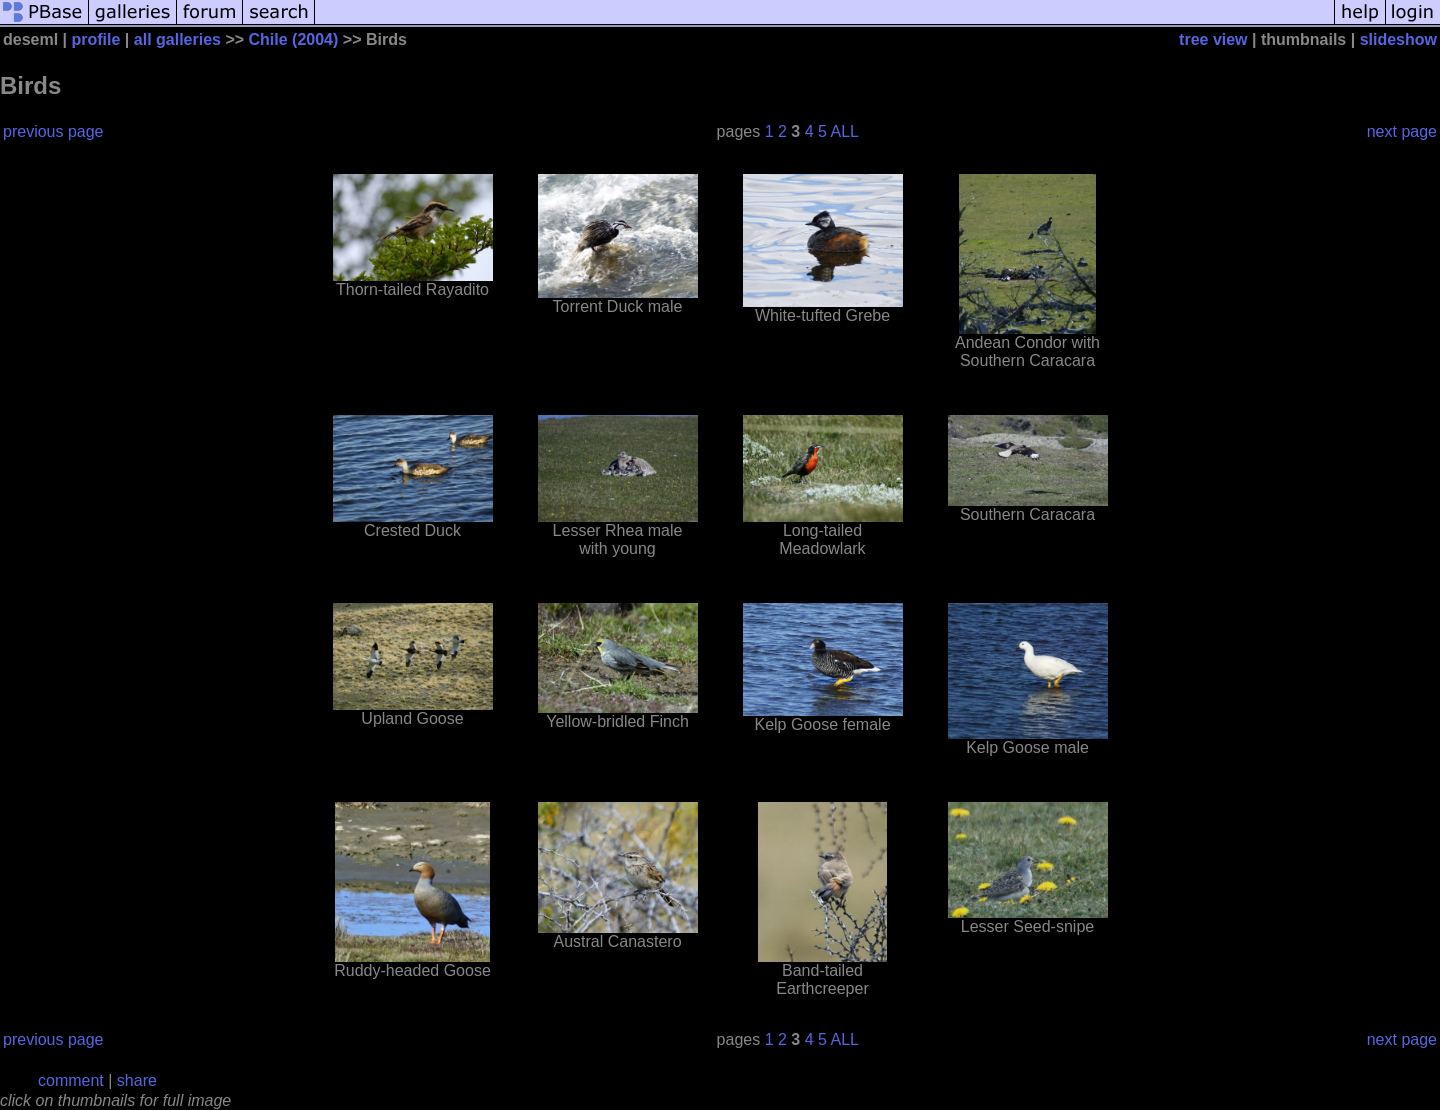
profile (96, 39)
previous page (53, 131)
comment (71, 1080)
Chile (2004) (294, 39)
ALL (845, 131)
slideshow (1398, 39)
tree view (1213, 39)
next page (1402, 131)
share (137, 1080)
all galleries (177, 39)
